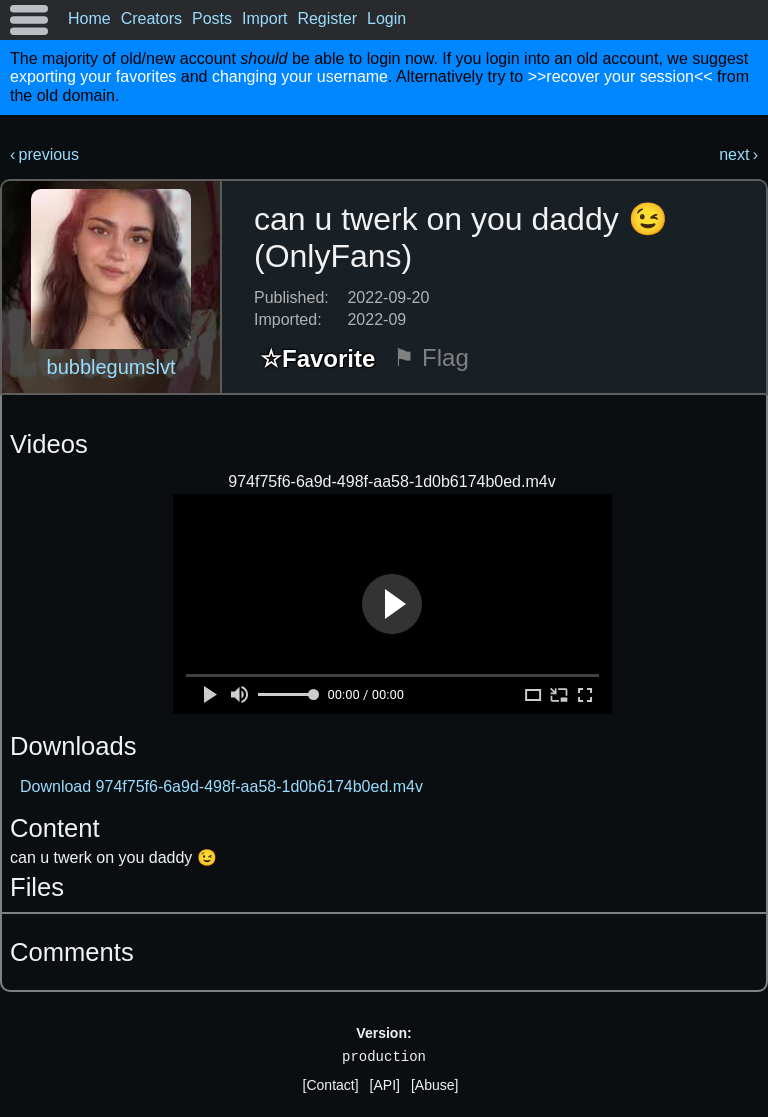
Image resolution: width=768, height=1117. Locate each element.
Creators (151, 18)
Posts (212, 18)
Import (264, 18)
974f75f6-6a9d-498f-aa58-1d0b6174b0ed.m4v (391, 481)
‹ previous (44, 154)
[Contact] (331, 1085)
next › (738, 154)
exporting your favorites (93, 76)
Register (327, 18)
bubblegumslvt (111, 367)
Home (89, 18)
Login (386, 18)
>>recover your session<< (620, 76)
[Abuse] (434, 1085)
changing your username (300, 76)
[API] (385, 1085)
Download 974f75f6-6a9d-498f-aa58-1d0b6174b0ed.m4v (221, 786)
